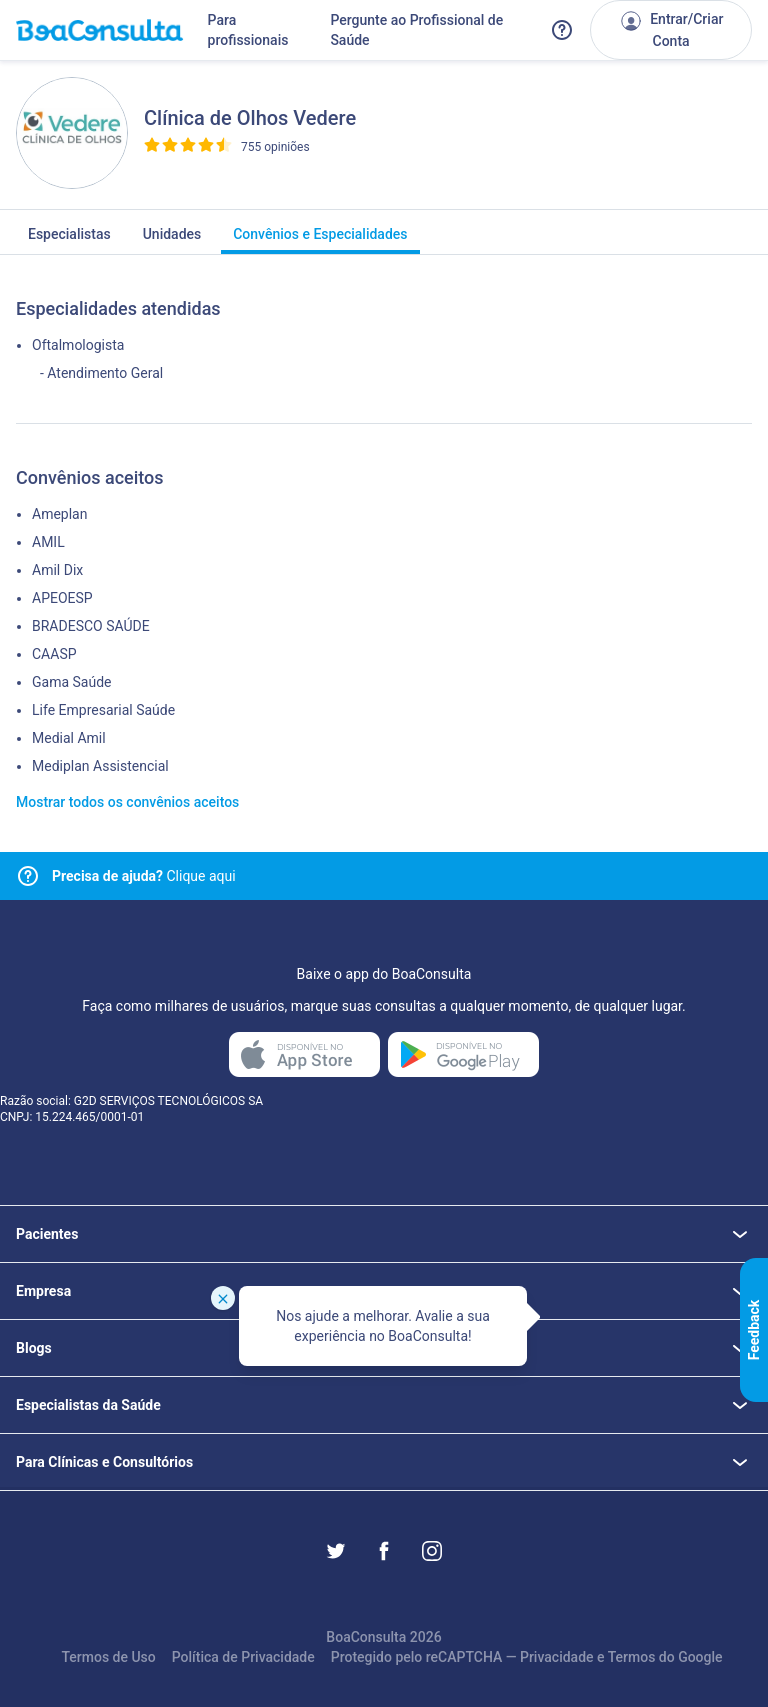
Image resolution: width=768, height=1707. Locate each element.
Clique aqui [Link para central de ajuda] (144, 876)
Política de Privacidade (243, 1657)
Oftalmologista (78, 345)
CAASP (54, 654)
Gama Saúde (71, 682)
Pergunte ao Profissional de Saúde (416, 30)
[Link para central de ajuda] (28, 876)
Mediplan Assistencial (100, 766)
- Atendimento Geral (101, 373)
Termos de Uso (108, 1657)
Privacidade (557, 1657)
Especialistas (69, 240)
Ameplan (59, 514)
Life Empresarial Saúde (103, 710)
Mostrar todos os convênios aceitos (127, 802)
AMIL (48, 542)
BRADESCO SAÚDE (91, 626)
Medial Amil (69, 738)
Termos (632, 1657)
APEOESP (62, 598)
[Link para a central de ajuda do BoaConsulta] (562, 30)
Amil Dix (57, 570)
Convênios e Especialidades (320, 240)
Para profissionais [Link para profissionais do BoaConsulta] (248, 30)
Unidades (172, 240)
